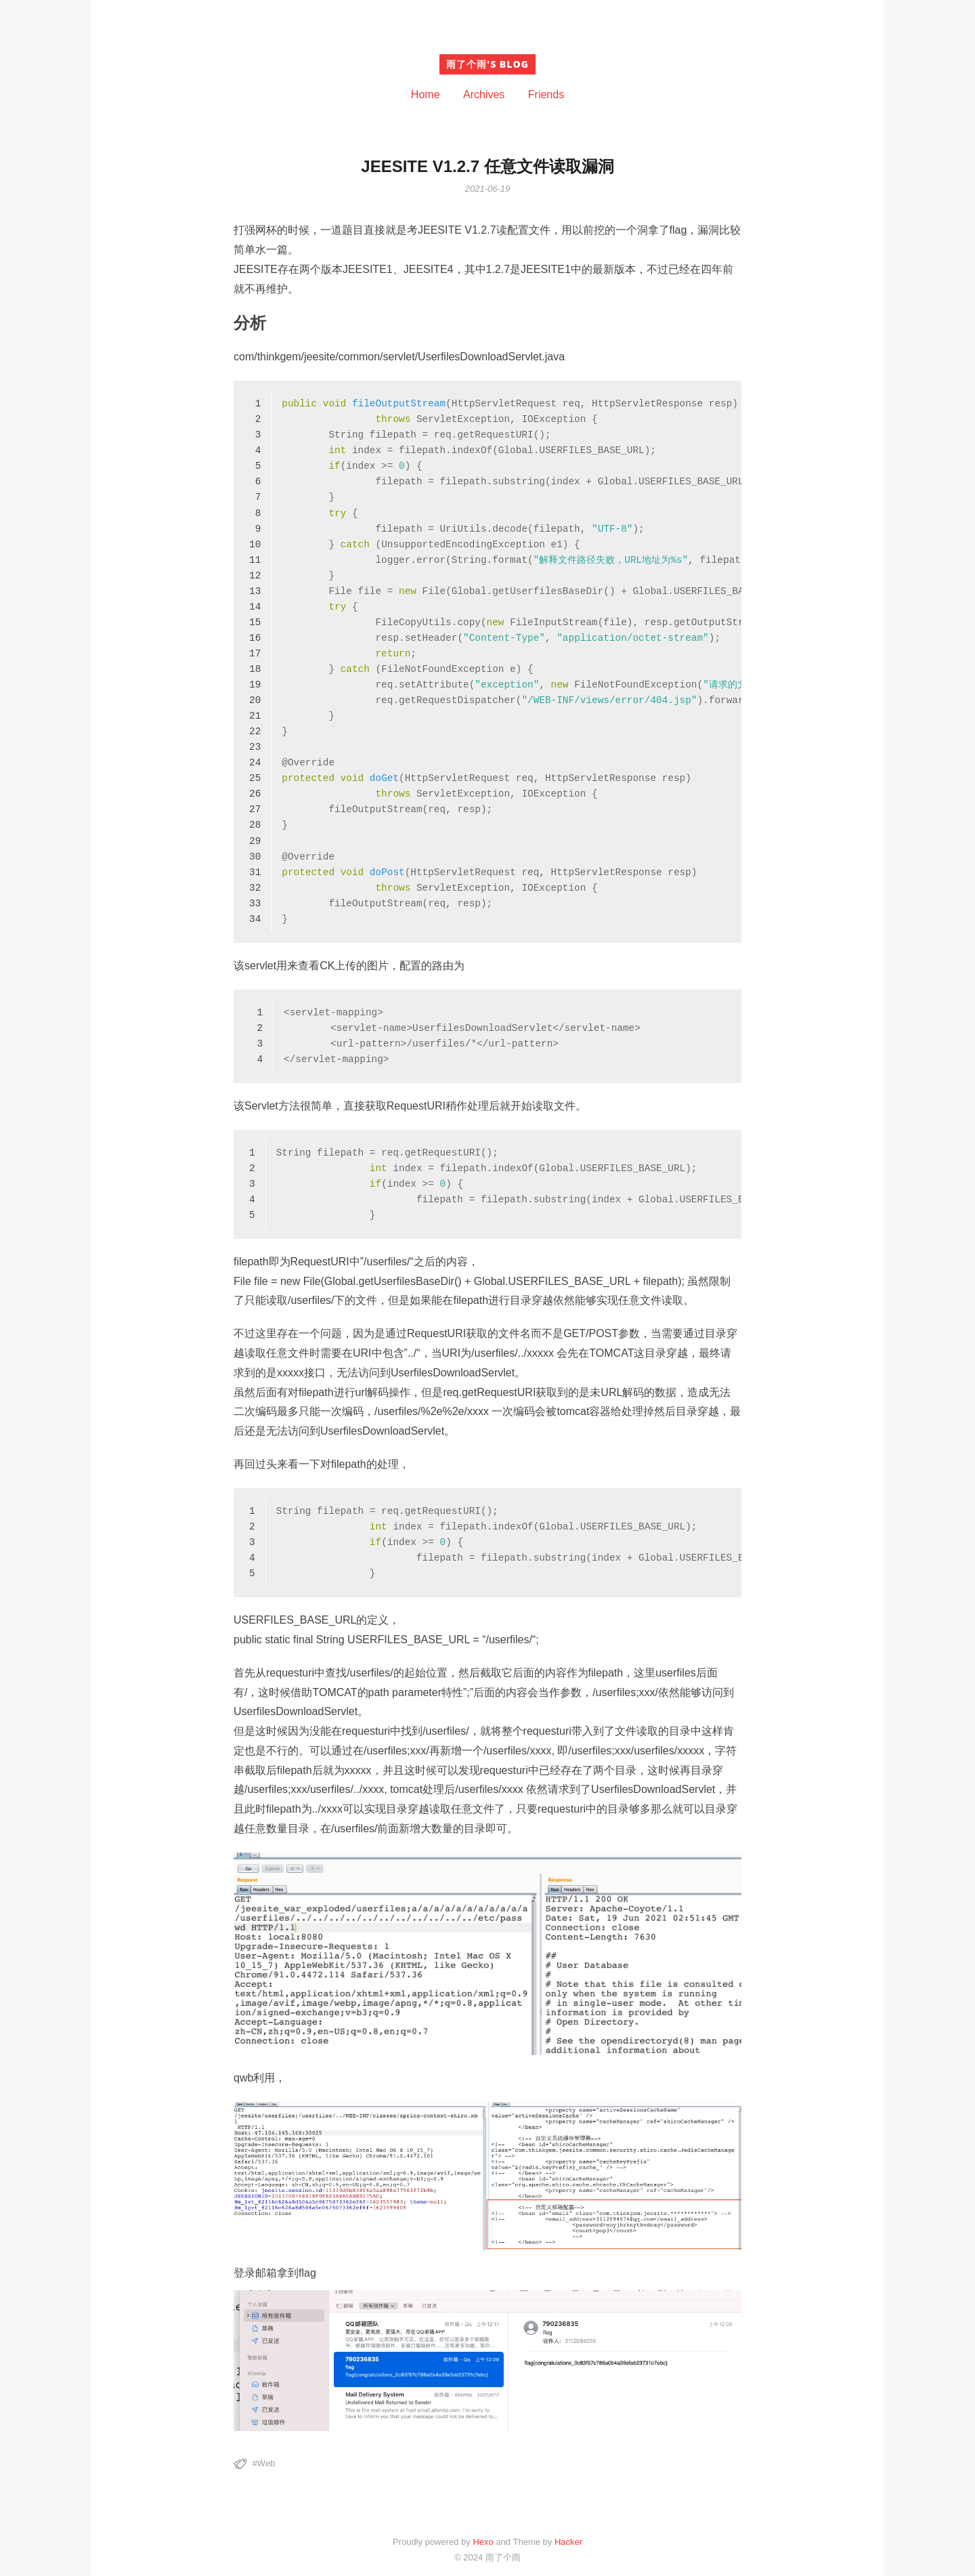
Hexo (483, 2542)
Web (266, 2463)
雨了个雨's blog (487, 64)
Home (425, 94)
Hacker (568, 2542)
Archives (483, 94)
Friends (546, 94)
